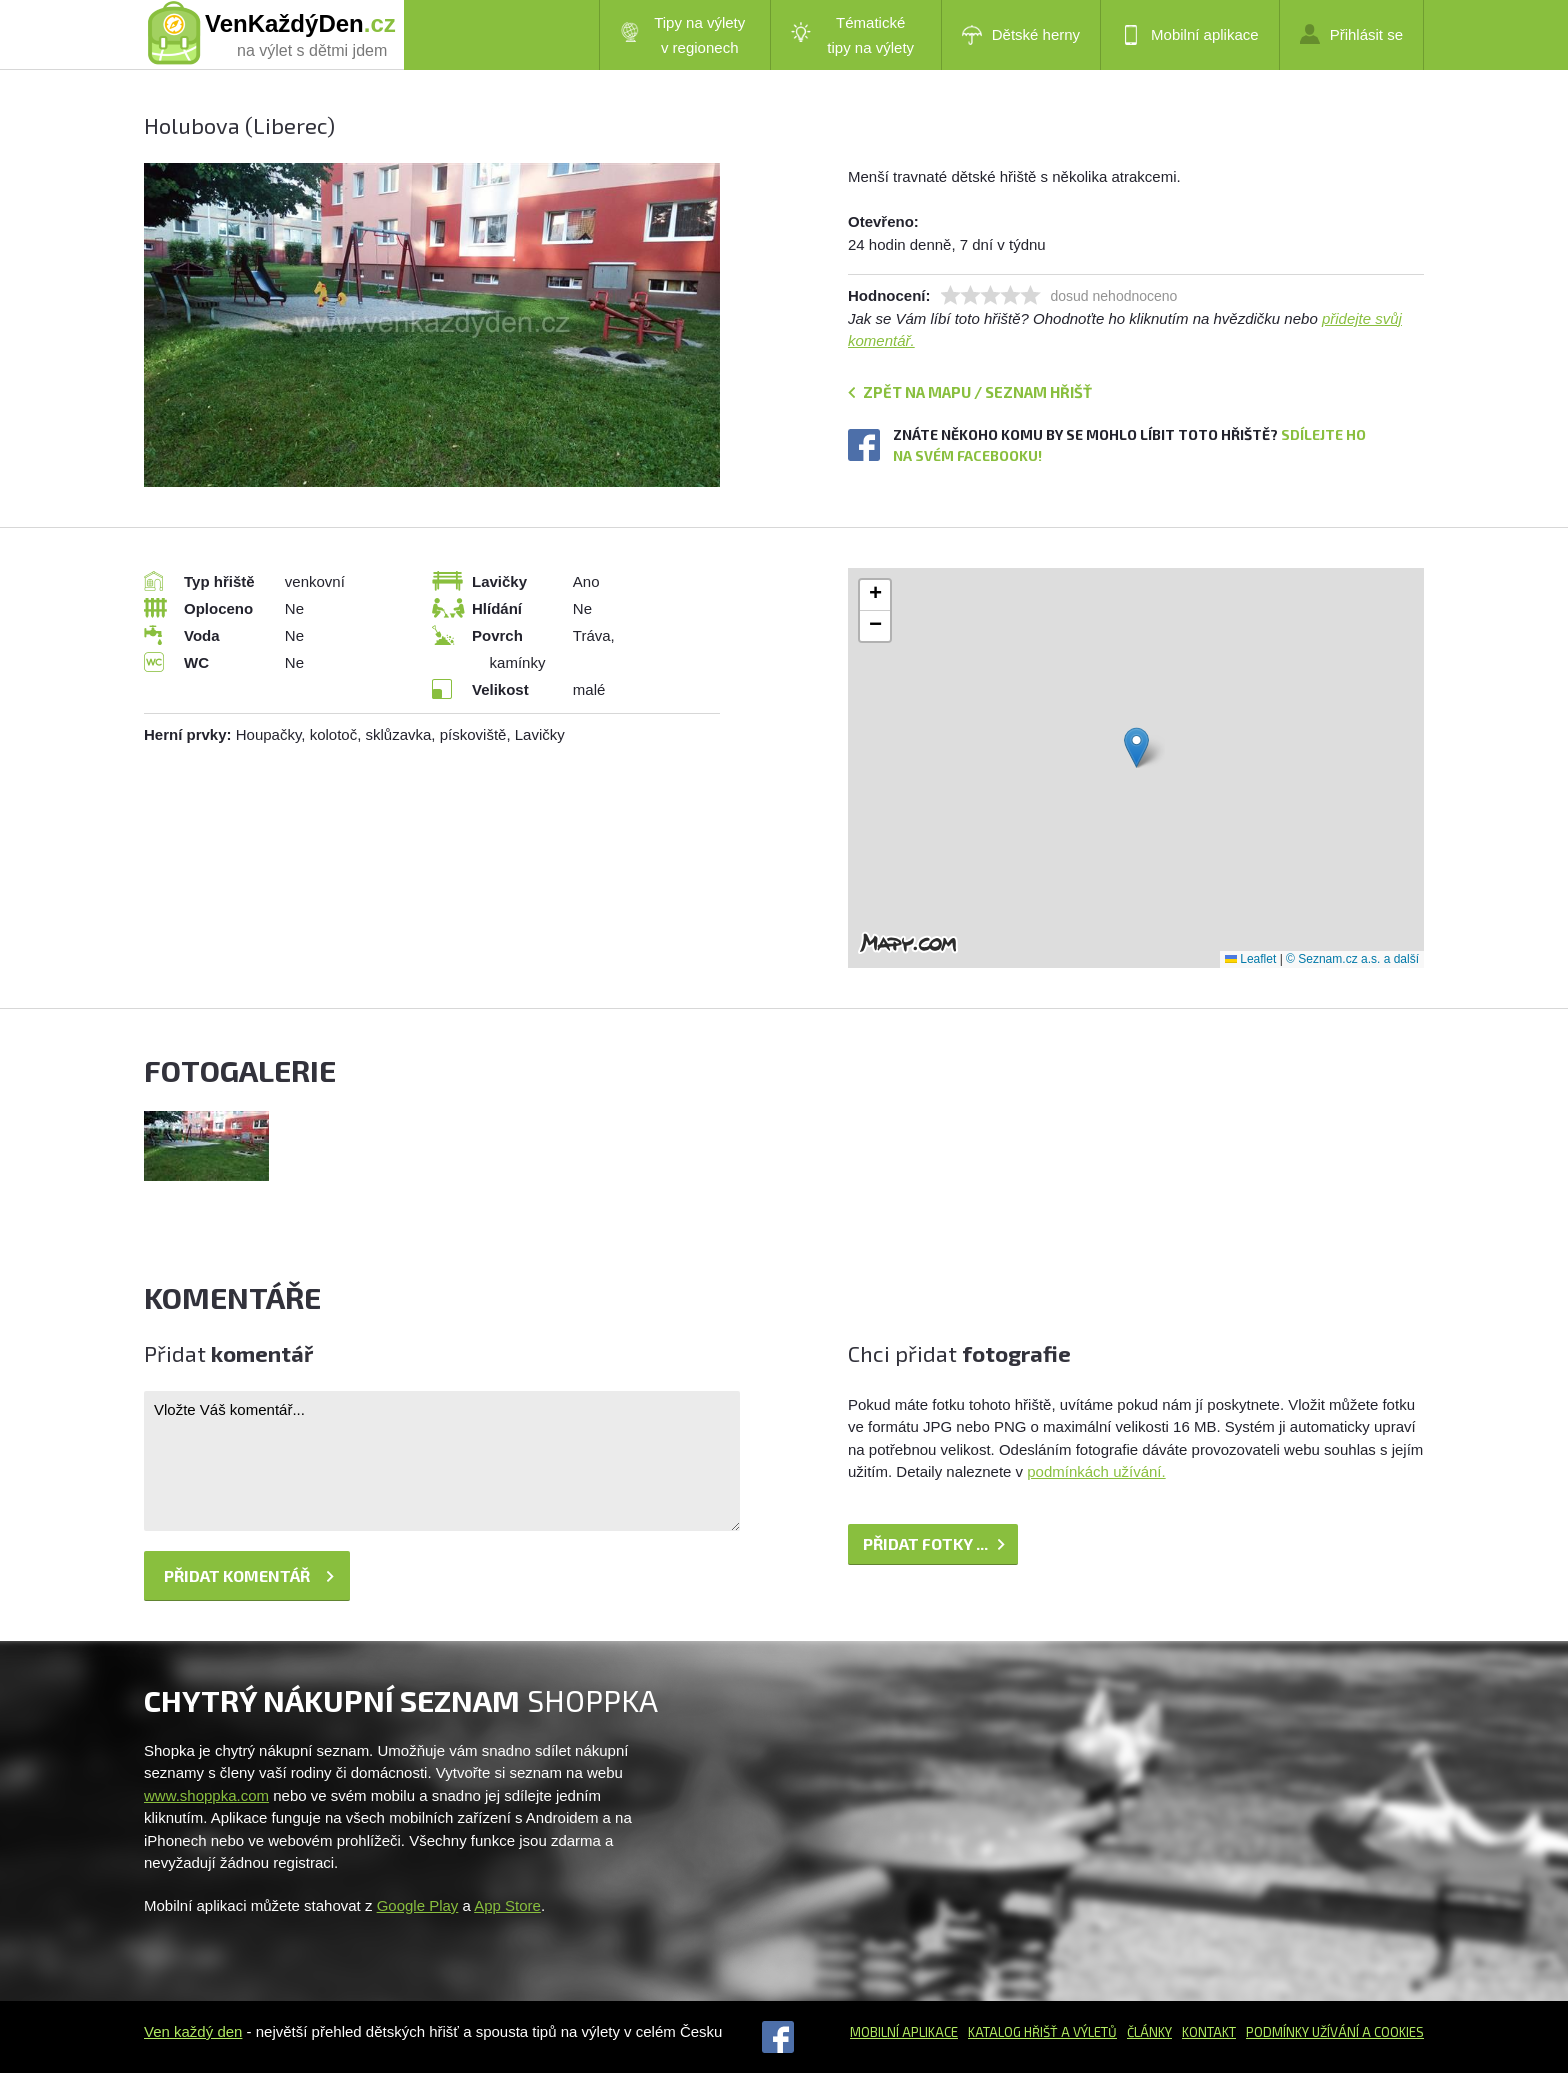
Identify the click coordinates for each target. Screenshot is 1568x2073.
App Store (507, 1905)
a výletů (1087, 2032)
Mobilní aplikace (1190, 35)
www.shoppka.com (206, 1795)
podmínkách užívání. (1096, 1471)
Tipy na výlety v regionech (683, 35)
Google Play (418, 1905)
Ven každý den (193, 2031)
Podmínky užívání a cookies (1335, 2032)
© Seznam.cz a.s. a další (1352, 959)
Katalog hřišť (1013, 2032)
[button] (1136, 747)
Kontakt (1209, 2032)
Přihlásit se (1351, 34)
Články (1149, 2032)
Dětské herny (1021, 35)
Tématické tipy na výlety (852, 35)
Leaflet (1250, 959)
